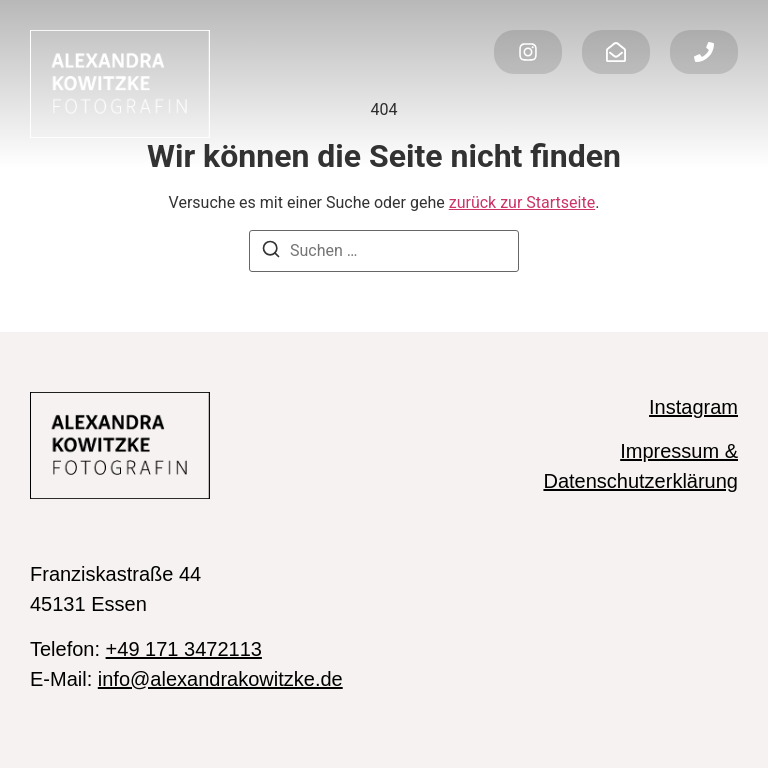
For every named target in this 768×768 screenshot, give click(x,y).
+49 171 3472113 (184, 649)
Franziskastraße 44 (115, 574)
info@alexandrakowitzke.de (220, 679)
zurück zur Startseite (522, 202)
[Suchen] (271, 252)
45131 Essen (88, 604)
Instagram (693, 407)
